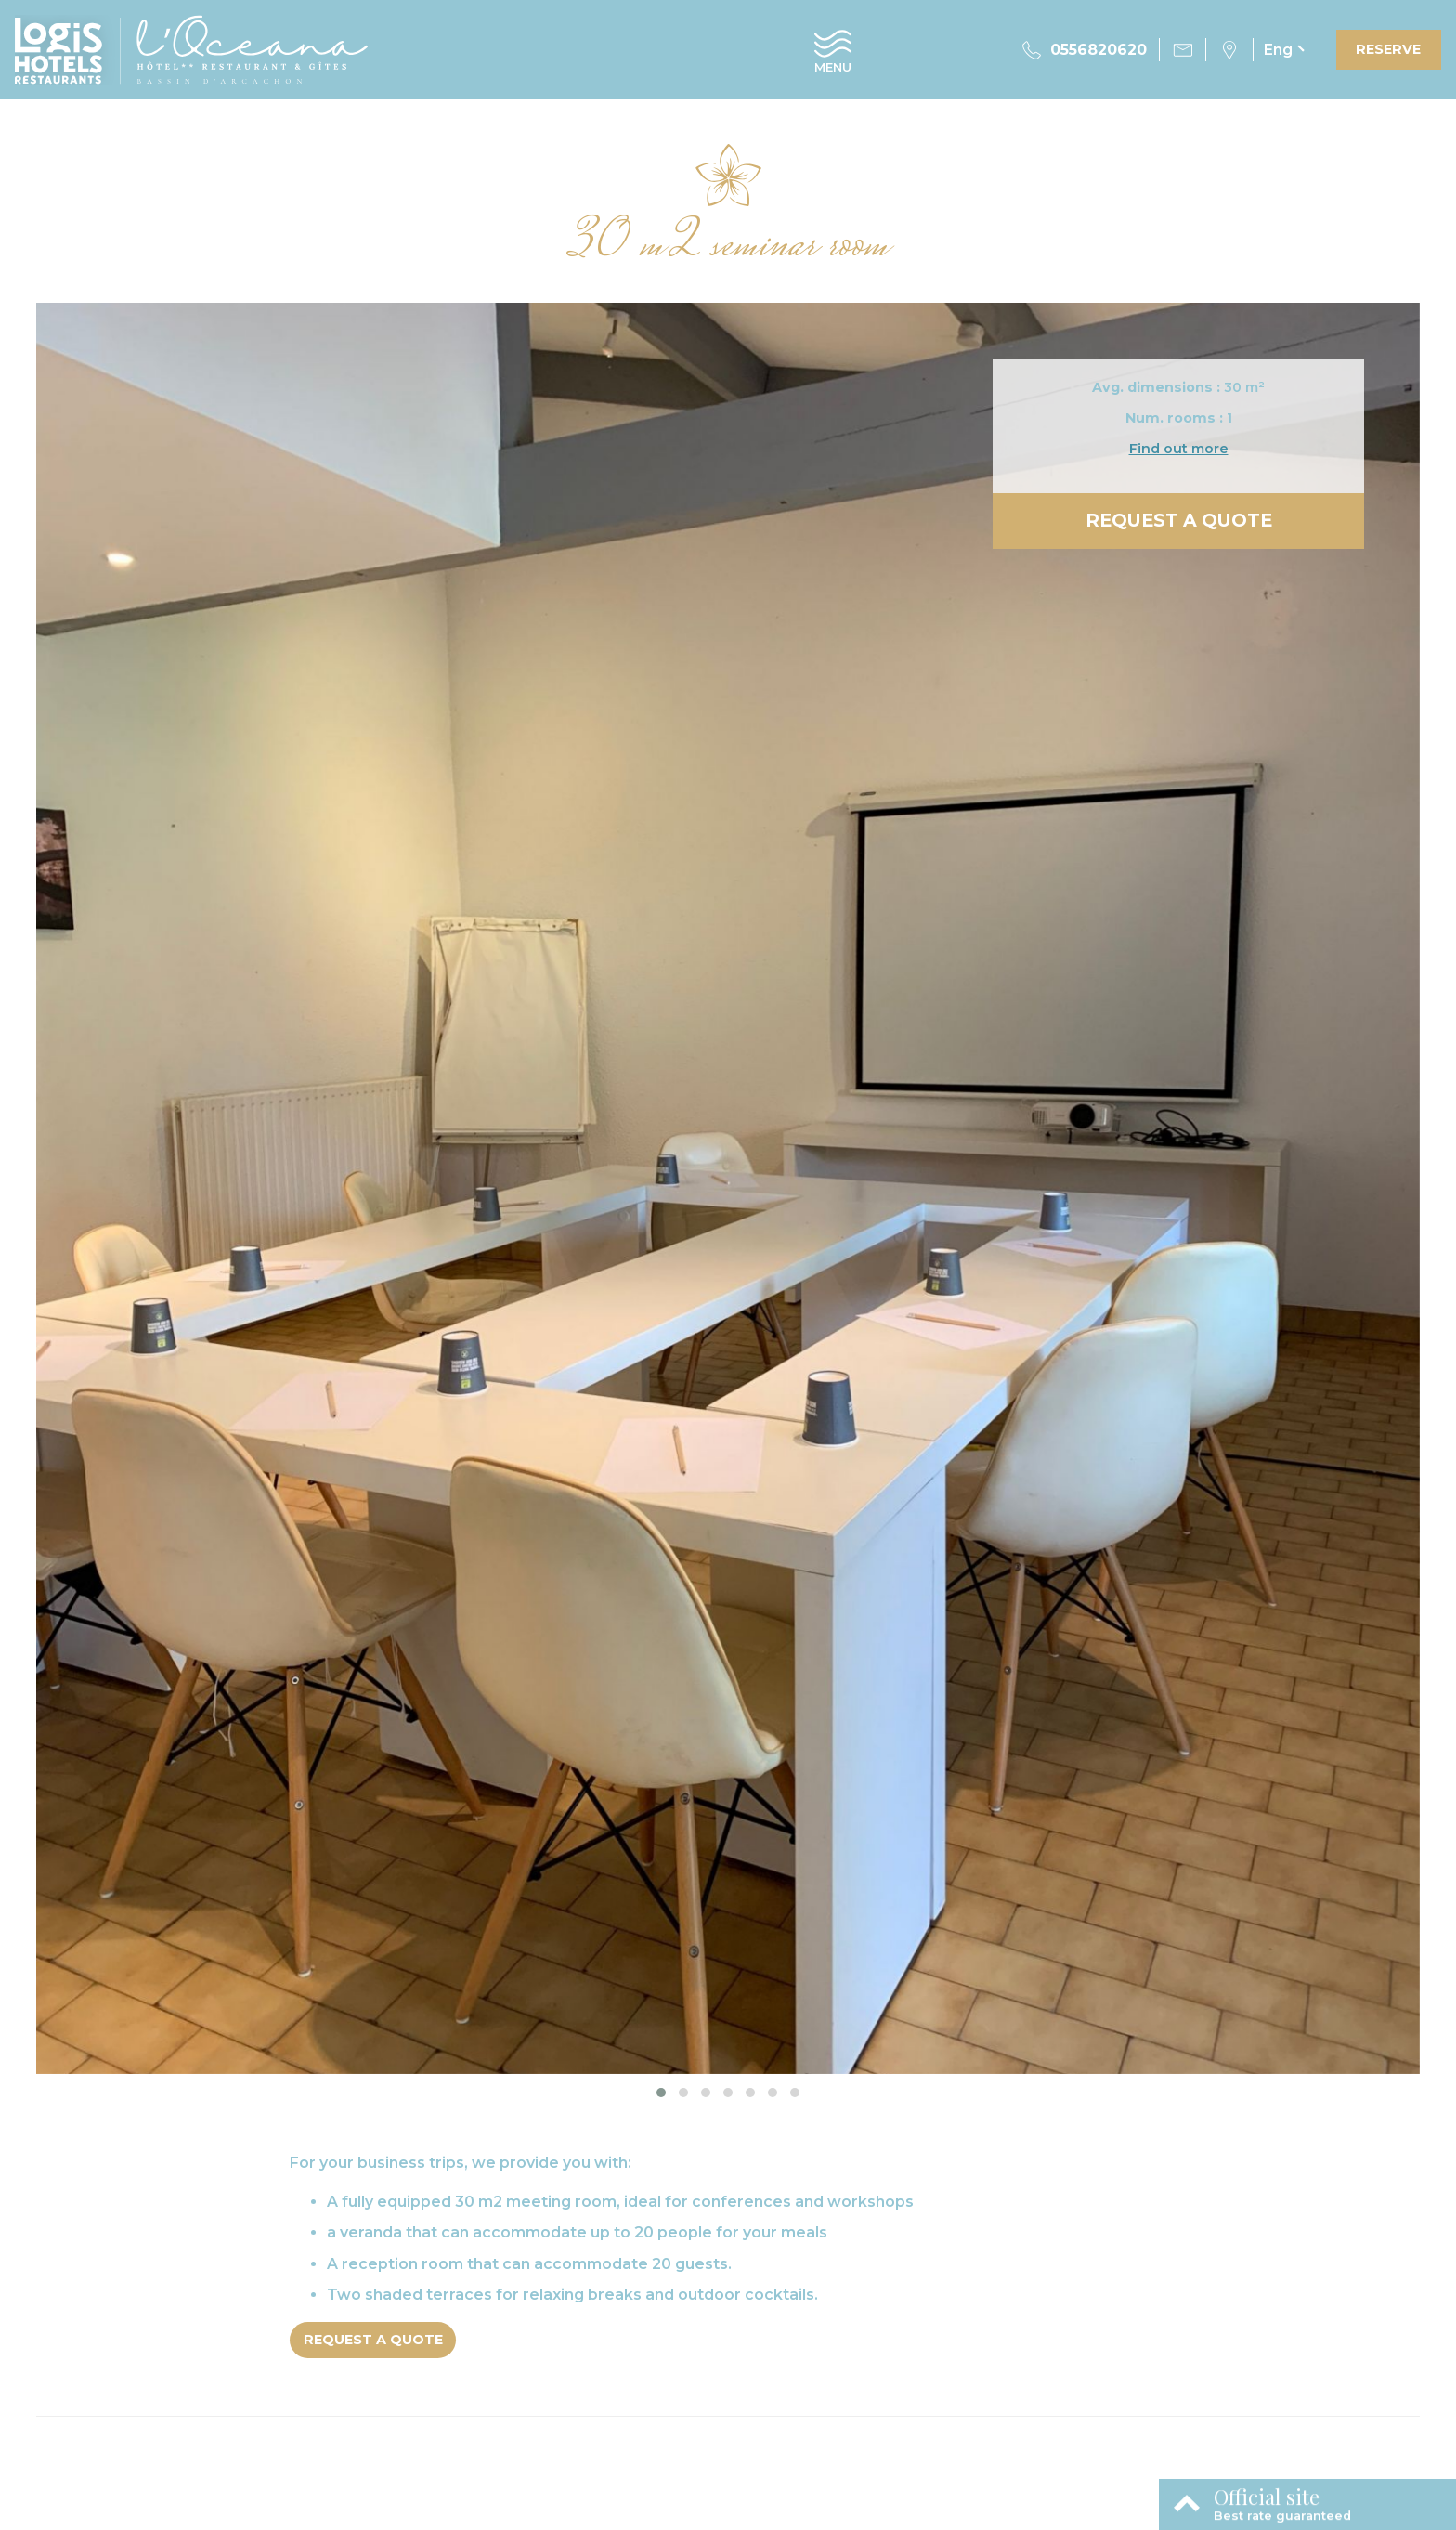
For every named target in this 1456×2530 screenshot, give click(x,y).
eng (1278, 50)
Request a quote (1179, 520)
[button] (661, 2092)
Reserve (1388, 49)
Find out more (1178, 448)
